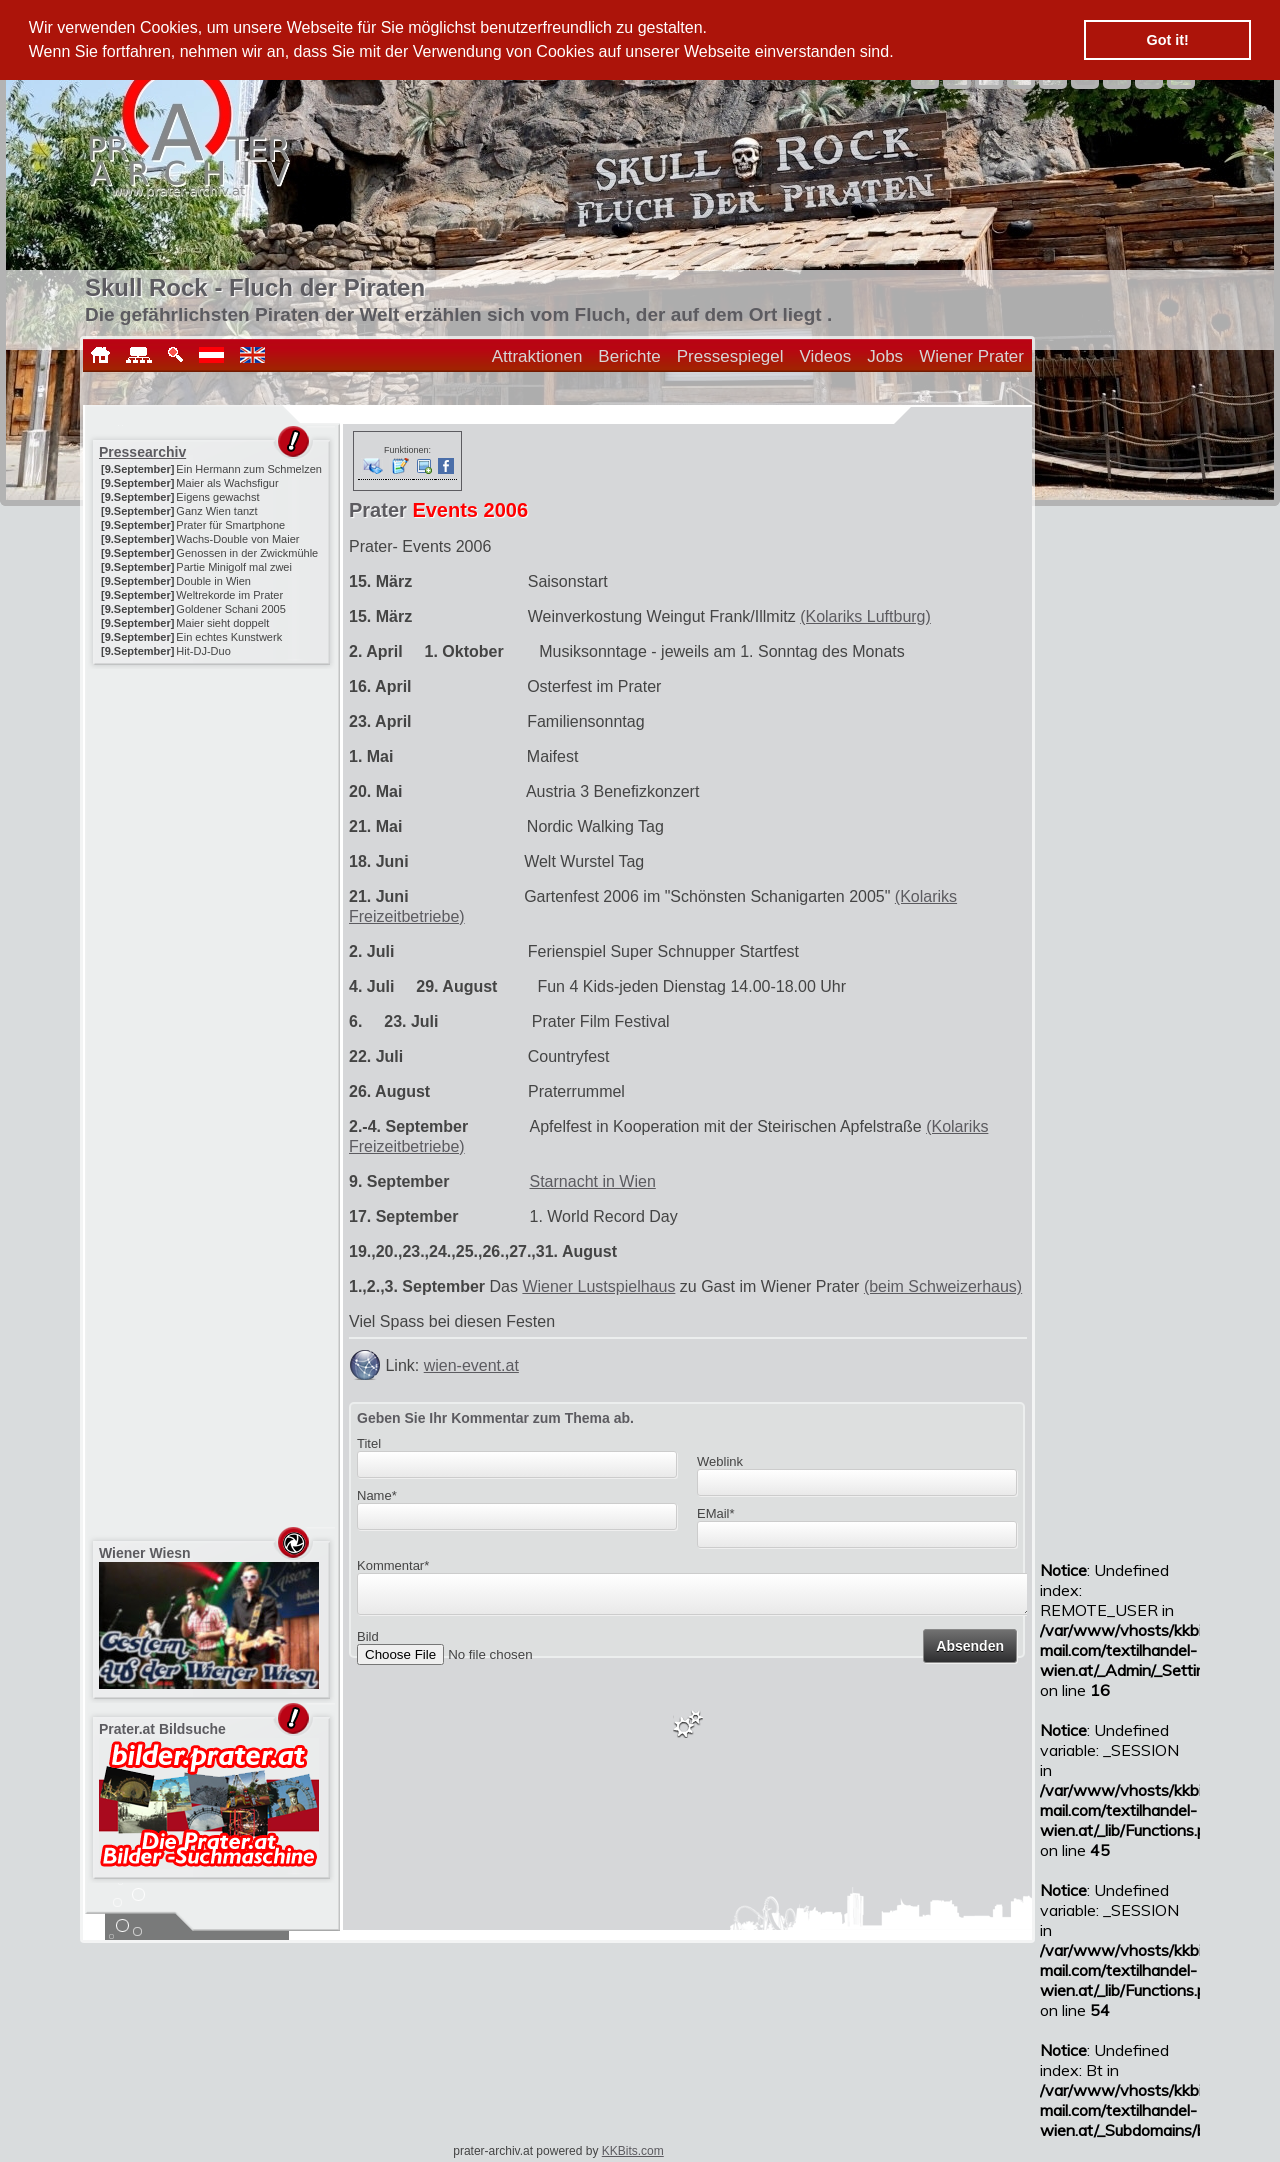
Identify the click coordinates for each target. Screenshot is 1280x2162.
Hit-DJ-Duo (203, 651)
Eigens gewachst (217, 497)
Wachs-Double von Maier (237, 539)
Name (377, 1495)
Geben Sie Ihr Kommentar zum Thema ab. (495, 1418)
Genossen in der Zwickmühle (247, 553)
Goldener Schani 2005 (230, 609)
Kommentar (393, 1565)
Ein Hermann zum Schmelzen (249, 469)
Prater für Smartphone (230, 525)
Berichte (629, 356)
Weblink (720, 1461)
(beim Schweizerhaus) (943, 1286)
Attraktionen (537, 356)
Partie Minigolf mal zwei (234, 567)
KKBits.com (633, 2151)
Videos (826, 356)
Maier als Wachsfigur (227, 483)
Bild (368, 1642)
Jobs (885, 356)
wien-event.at (471, 1365)
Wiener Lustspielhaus (598, 1286)
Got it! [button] (1168, 40)
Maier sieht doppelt (222, 623)
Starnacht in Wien (593, 1181)
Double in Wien (213, 581)
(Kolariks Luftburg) (865, 616)
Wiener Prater (971, 356)
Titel (369, 1443)
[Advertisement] (213, 794)
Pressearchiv (142, 452)
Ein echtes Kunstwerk (229, 637)
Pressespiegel (730, 356)
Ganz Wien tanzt (216, 511)
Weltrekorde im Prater (229, 595)
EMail (716, 1513)
